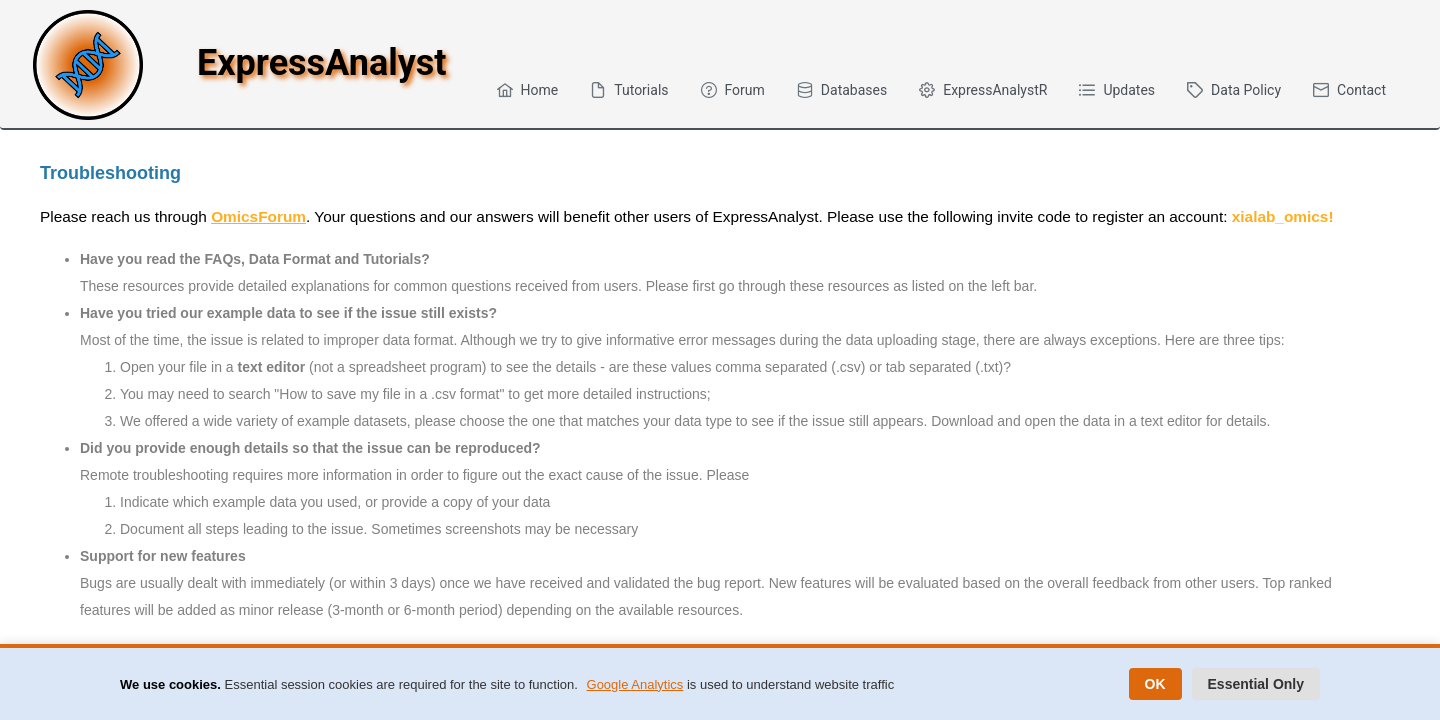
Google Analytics (635, 684)
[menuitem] (528, 89)
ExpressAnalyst (321, 63)
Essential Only (1256, 684)
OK (1155, 684)
